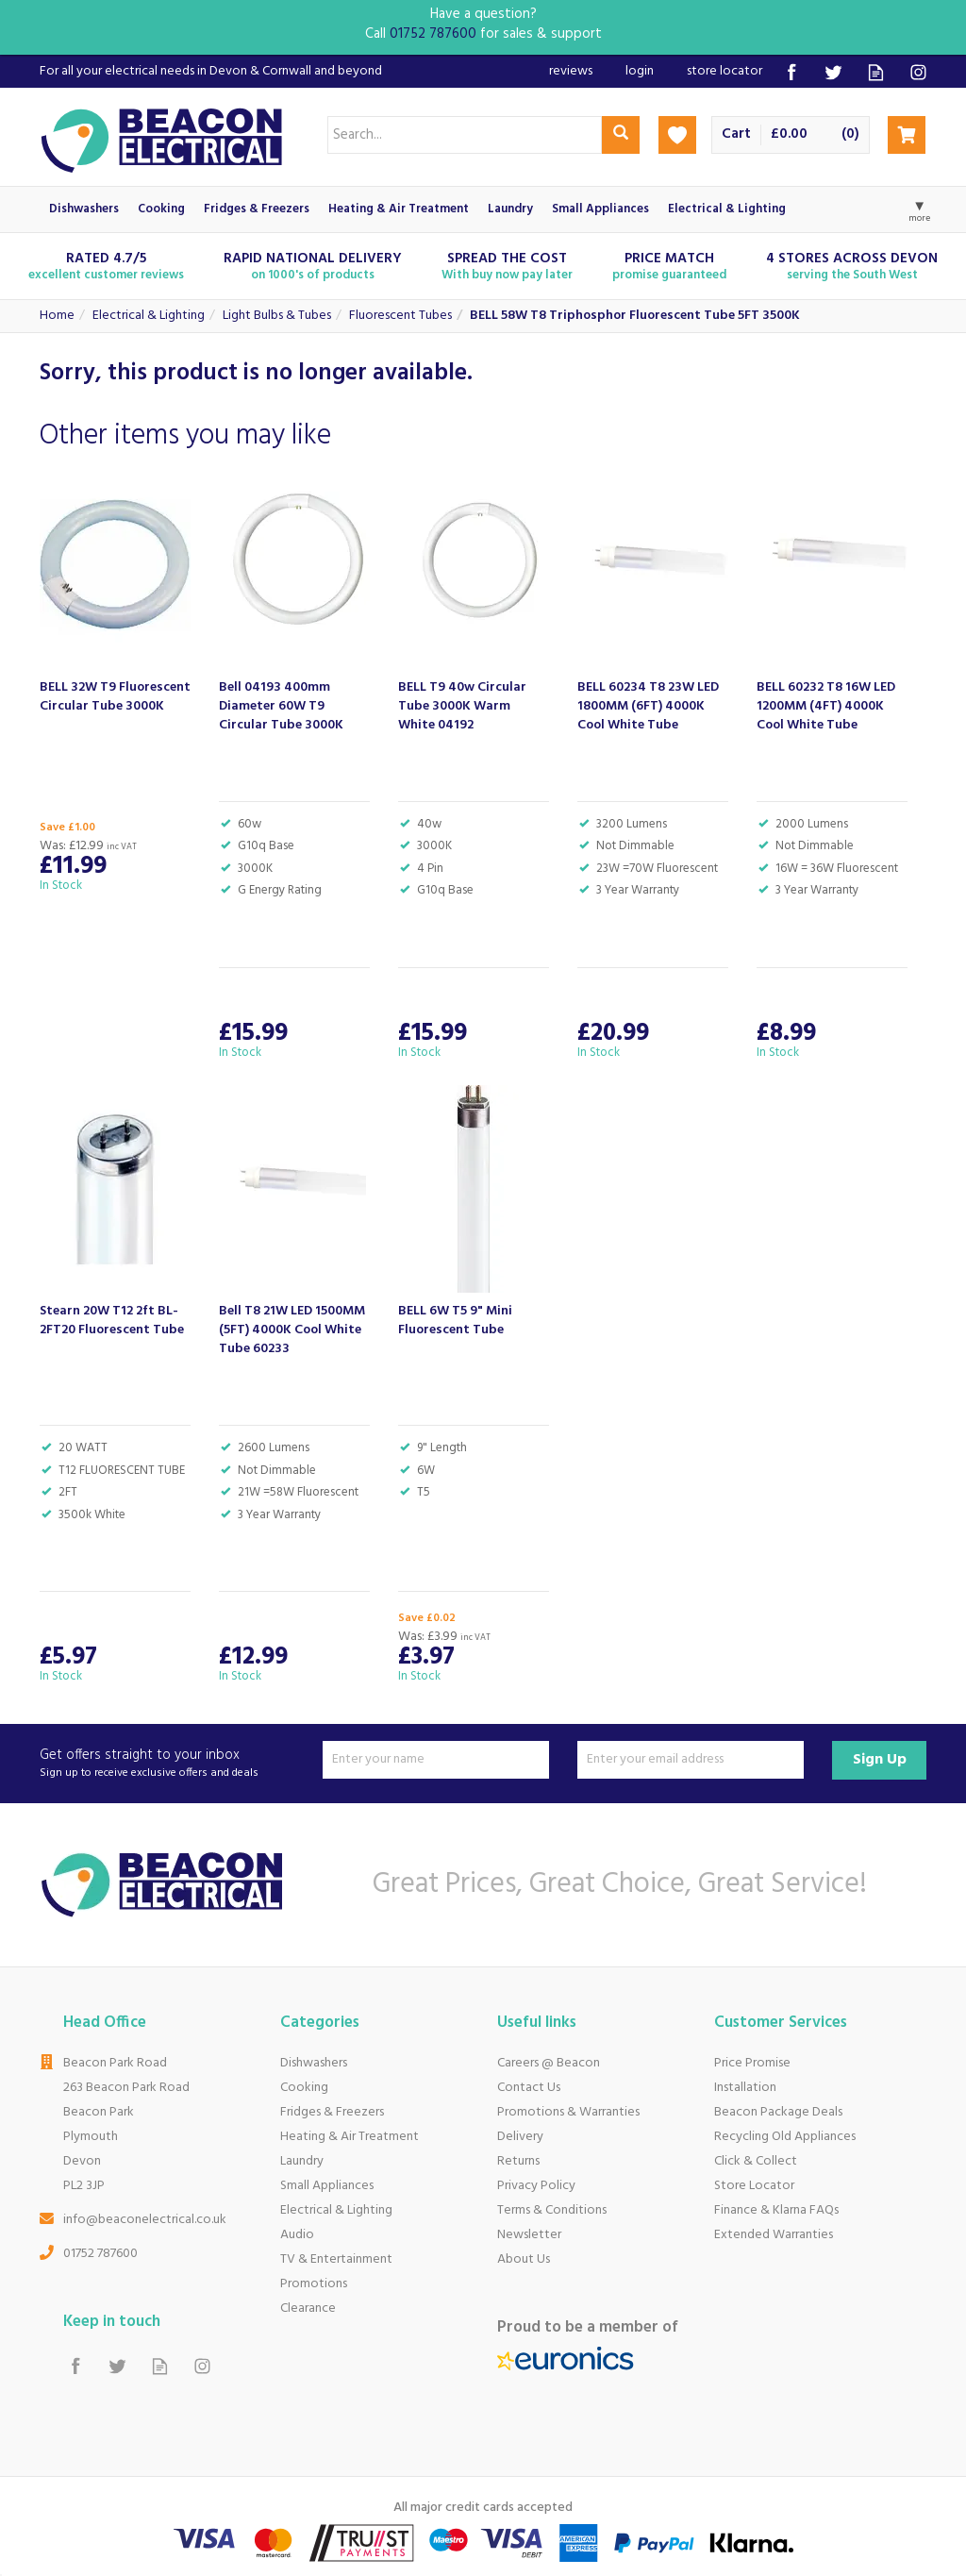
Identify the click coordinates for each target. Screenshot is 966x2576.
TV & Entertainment (336, 2259)
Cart (736, 134)
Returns (518, 2161)
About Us (523, 2259)
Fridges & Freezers (332, 2112)
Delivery (520, 2137)
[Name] (436, 1760)
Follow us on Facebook (791, 72)
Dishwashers (313, 2063)
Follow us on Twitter (833, 72)
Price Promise (752, 2063)
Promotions (313, 2284)
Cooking (304, 2088)
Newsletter (529, 2235)
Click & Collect (755, 2161)
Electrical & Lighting (336, 2210)
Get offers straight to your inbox (174, 1764)
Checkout (906, 135)
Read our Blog (876, 72)
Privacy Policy (536, 2186)
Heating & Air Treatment (349, 2137)
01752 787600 (100, 2254)
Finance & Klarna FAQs (776, 2210)
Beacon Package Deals (778, 2112)
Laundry (302, 2161)
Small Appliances (327, 2186)
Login (639, 71)
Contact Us (528, 2088)
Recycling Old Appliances (785, 2137)
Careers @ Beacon (548, 2063)
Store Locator (754, 2186)
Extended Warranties (773, 2235)
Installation (745, 2088)
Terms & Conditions (552, 2210)
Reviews (570, 71)
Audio (297, 2235)
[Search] (464, 135)
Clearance (308, 2308)
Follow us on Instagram (918, 72)
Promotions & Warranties (568, 2112)
